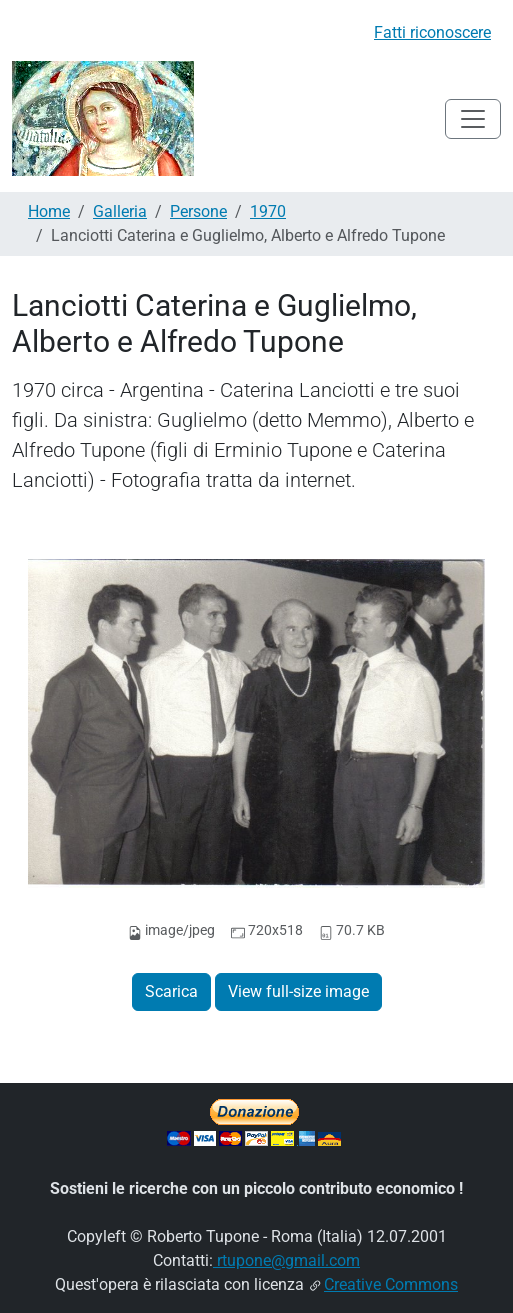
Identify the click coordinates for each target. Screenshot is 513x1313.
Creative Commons (391, 1284)
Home (49, 211)
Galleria (120, 211)
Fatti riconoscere (432, 32)
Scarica (171, 991)
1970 (268, 211)
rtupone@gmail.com (286, 1260)
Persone (198, 211)
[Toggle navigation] (473, 119)
